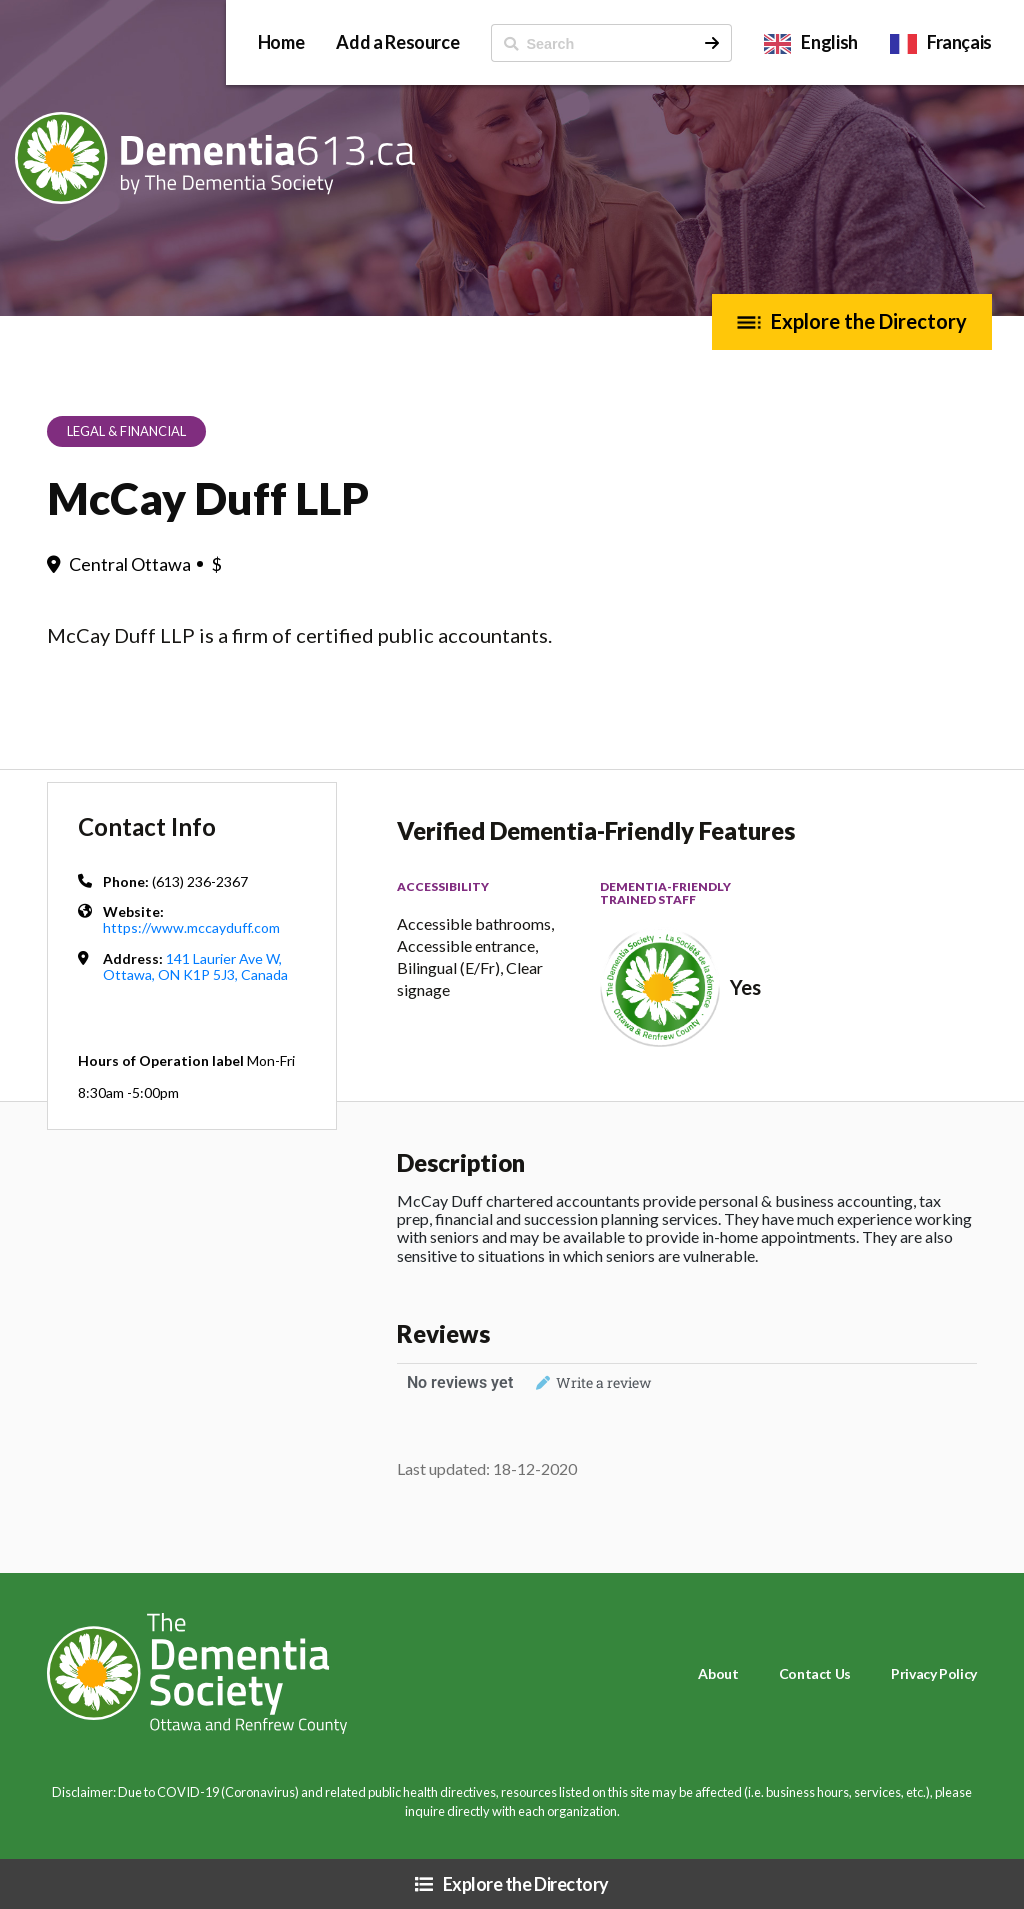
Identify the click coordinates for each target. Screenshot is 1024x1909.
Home (281, 42)
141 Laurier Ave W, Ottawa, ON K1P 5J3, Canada (195, 966)
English (829, 42)
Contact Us (815, 1673)
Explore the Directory (869, 321)
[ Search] (592, 43)
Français (959, 42)
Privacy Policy (934, 1673)
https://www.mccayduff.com (191, 927)
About (718, 1673)
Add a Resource (397, 42)
